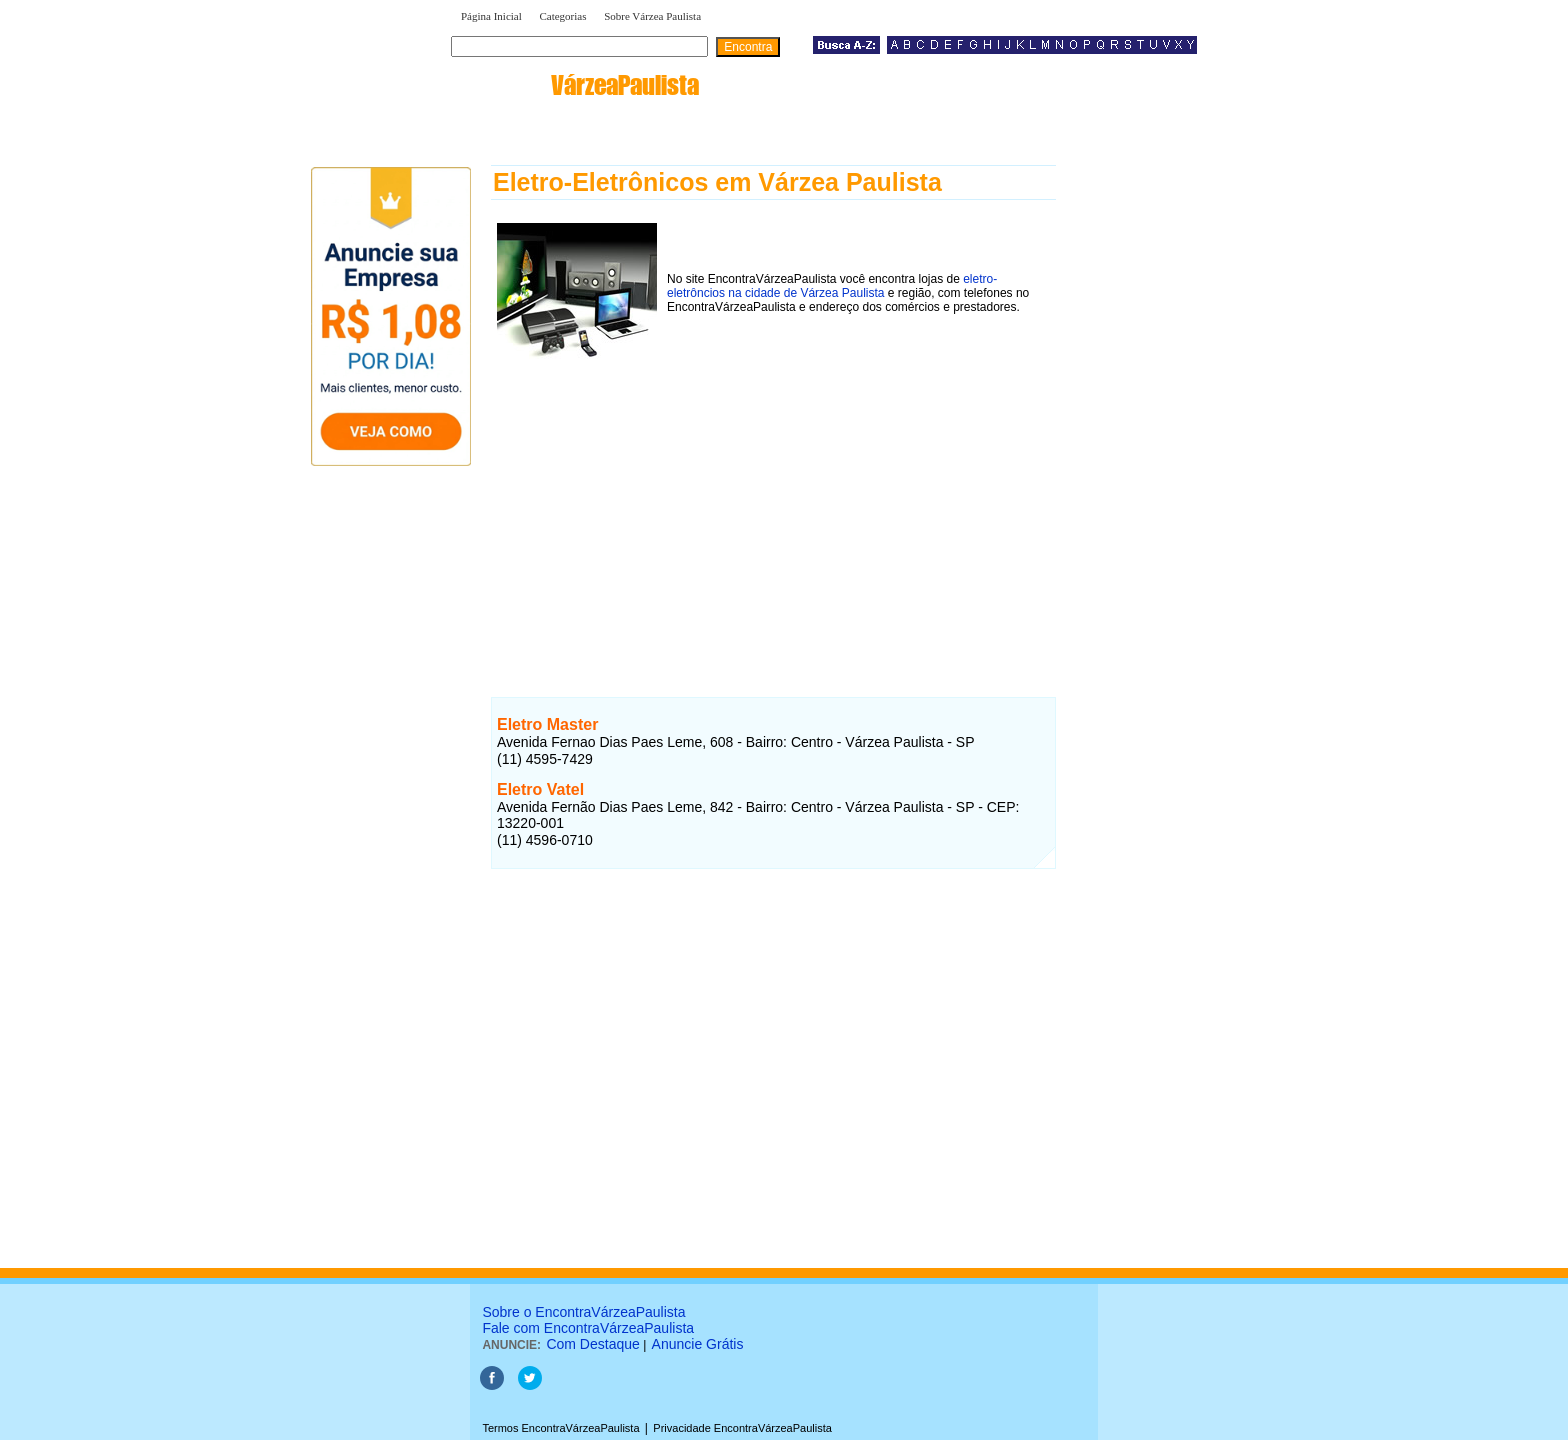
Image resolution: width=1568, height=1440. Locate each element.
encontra (579, 85)
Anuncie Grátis (698, 1344)
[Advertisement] (773, 509)
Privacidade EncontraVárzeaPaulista (742, 1428)
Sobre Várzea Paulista (652, 16)
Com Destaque (592, 1344)
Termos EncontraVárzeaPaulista (560, 1428)
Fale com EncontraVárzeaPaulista (588, 1328)
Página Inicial (491, 16)
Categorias (562, 16)
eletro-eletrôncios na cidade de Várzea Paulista (832, 286)
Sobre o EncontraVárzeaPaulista (583, 1312)
